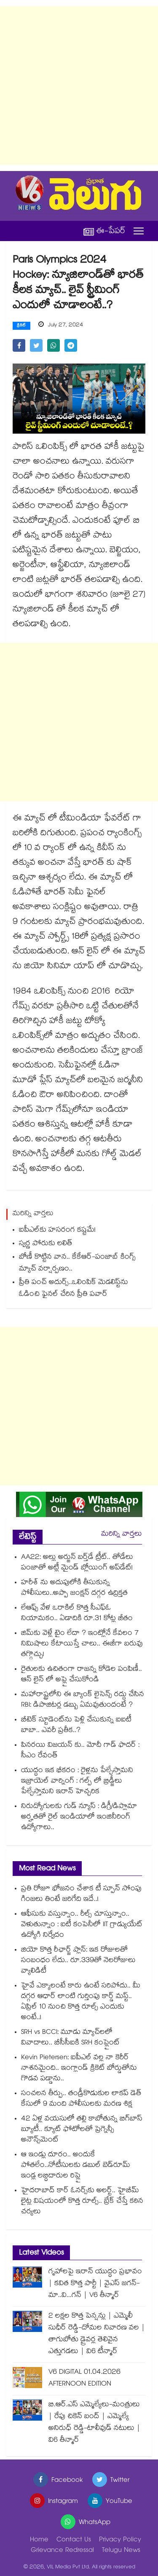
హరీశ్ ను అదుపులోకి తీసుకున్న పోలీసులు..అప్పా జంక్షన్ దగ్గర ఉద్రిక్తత (74, 1588)
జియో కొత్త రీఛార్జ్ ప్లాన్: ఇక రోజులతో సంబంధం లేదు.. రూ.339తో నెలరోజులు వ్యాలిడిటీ (78, 1961)
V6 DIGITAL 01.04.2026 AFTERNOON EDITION (84, 2379)
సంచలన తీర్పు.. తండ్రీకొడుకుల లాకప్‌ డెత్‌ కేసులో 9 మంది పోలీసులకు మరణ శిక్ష (81, 2099)
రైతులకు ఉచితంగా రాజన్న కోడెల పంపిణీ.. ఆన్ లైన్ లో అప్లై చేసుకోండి (81, 1675)
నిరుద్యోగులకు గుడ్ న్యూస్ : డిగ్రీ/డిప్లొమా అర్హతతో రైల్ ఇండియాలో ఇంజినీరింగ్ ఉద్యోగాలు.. (79, 1817)
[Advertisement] (79, 85)
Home (39, 2540)
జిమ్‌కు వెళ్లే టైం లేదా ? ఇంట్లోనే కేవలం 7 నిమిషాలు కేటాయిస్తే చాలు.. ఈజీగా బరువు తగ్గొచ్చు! (82, 1644)
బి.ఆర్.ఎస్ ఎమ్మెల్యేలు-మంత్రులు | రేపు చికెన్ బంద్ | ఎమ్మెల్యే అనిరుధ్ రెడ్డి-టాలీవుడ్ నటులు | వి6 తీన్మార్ (94, 2423)
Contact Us (73, 2540)
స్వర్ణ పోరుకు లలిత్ (45, 1244)
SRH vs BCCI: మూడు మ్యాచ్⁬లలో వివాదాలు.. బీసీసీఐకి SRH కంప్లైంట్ (70, 2038)
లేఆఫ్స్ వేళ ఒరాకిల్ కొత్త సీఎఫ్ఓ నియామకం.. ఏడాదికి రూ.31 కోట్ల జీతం (77, 1613)
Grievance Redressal (62, 2551)
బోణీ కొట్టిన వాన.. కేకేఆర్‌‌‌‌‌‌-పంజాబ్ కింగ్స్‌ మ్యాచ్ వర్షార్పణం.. (77, 1263)
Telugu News (121, 2551)
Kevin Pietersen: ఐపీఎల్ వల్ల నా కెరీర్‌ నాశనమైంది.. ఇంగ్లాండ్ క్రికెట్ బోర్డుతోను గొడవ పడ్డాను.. (79, 2068)
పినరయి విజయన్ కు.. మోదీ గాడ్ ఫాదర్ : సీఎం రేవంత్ (80, 1751)
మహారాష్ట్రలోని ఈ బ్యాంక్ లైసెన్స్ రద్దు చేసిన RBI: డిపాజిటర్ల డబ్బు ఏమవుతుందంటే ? (82, 1700)
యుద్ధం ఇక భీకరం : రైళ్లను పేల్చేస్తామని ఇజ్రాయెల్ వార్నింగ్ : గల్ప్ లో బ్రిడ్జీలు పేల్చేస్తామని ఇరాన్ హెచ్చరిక (77, 1781)
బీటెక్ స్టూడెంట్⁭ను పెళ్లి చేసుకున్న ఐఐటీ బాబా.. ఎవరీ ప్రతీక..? (76, 1725)
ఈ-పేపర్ (104, 231)
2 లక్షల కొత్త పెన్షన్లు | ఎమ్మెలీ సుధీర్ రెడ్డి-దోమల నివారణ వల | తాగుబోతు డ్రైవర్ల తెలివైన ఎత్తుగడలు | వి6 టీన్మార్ (96, 2334)
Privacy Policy (120, 2540)
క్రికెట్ (21, 326)
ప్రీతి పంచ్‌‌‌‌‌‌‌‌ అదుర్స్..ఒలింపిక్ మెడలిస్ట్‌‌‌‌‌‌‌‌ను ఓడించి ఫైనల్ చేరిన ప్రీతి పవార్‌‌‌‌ (73, 1289)
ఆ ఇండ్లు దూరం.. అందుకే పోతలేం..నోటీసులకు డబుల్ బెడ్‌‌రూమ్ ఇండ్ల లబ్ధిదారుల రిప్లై (75, 2165)
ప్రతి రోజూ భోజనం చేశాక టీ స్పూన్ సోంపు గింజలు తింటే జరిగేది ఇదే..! (81, 1894)
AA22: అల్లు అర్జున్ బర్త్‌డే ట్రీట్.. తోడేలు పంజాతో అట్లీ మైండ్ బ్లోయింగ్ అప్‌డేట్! (77, 1563)
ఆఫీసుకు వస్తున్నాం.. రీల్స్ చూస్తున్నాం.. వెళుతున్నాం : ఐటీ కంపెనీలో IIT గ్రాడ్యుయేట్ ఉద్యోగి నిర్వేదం (81, 1925)
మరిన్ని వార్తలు (121, 1534)
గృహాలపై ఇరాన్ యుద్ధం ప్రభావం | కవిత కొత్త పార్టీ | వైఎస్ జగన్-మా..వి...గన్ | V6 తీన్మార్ (95, 2284)
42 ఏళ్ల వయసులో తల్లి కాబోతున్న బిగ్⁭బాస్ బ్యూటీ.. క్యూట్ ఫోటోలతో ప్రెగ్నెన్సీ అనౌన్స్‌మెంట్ (81, 2130)
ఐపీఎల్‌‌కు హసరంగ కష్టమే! (57, 1230)
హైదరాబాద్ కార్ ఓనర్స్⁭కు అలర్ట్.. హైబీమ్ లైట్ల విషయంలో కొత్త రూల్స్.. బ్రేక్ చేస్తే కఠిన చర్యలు (82, 2201)
